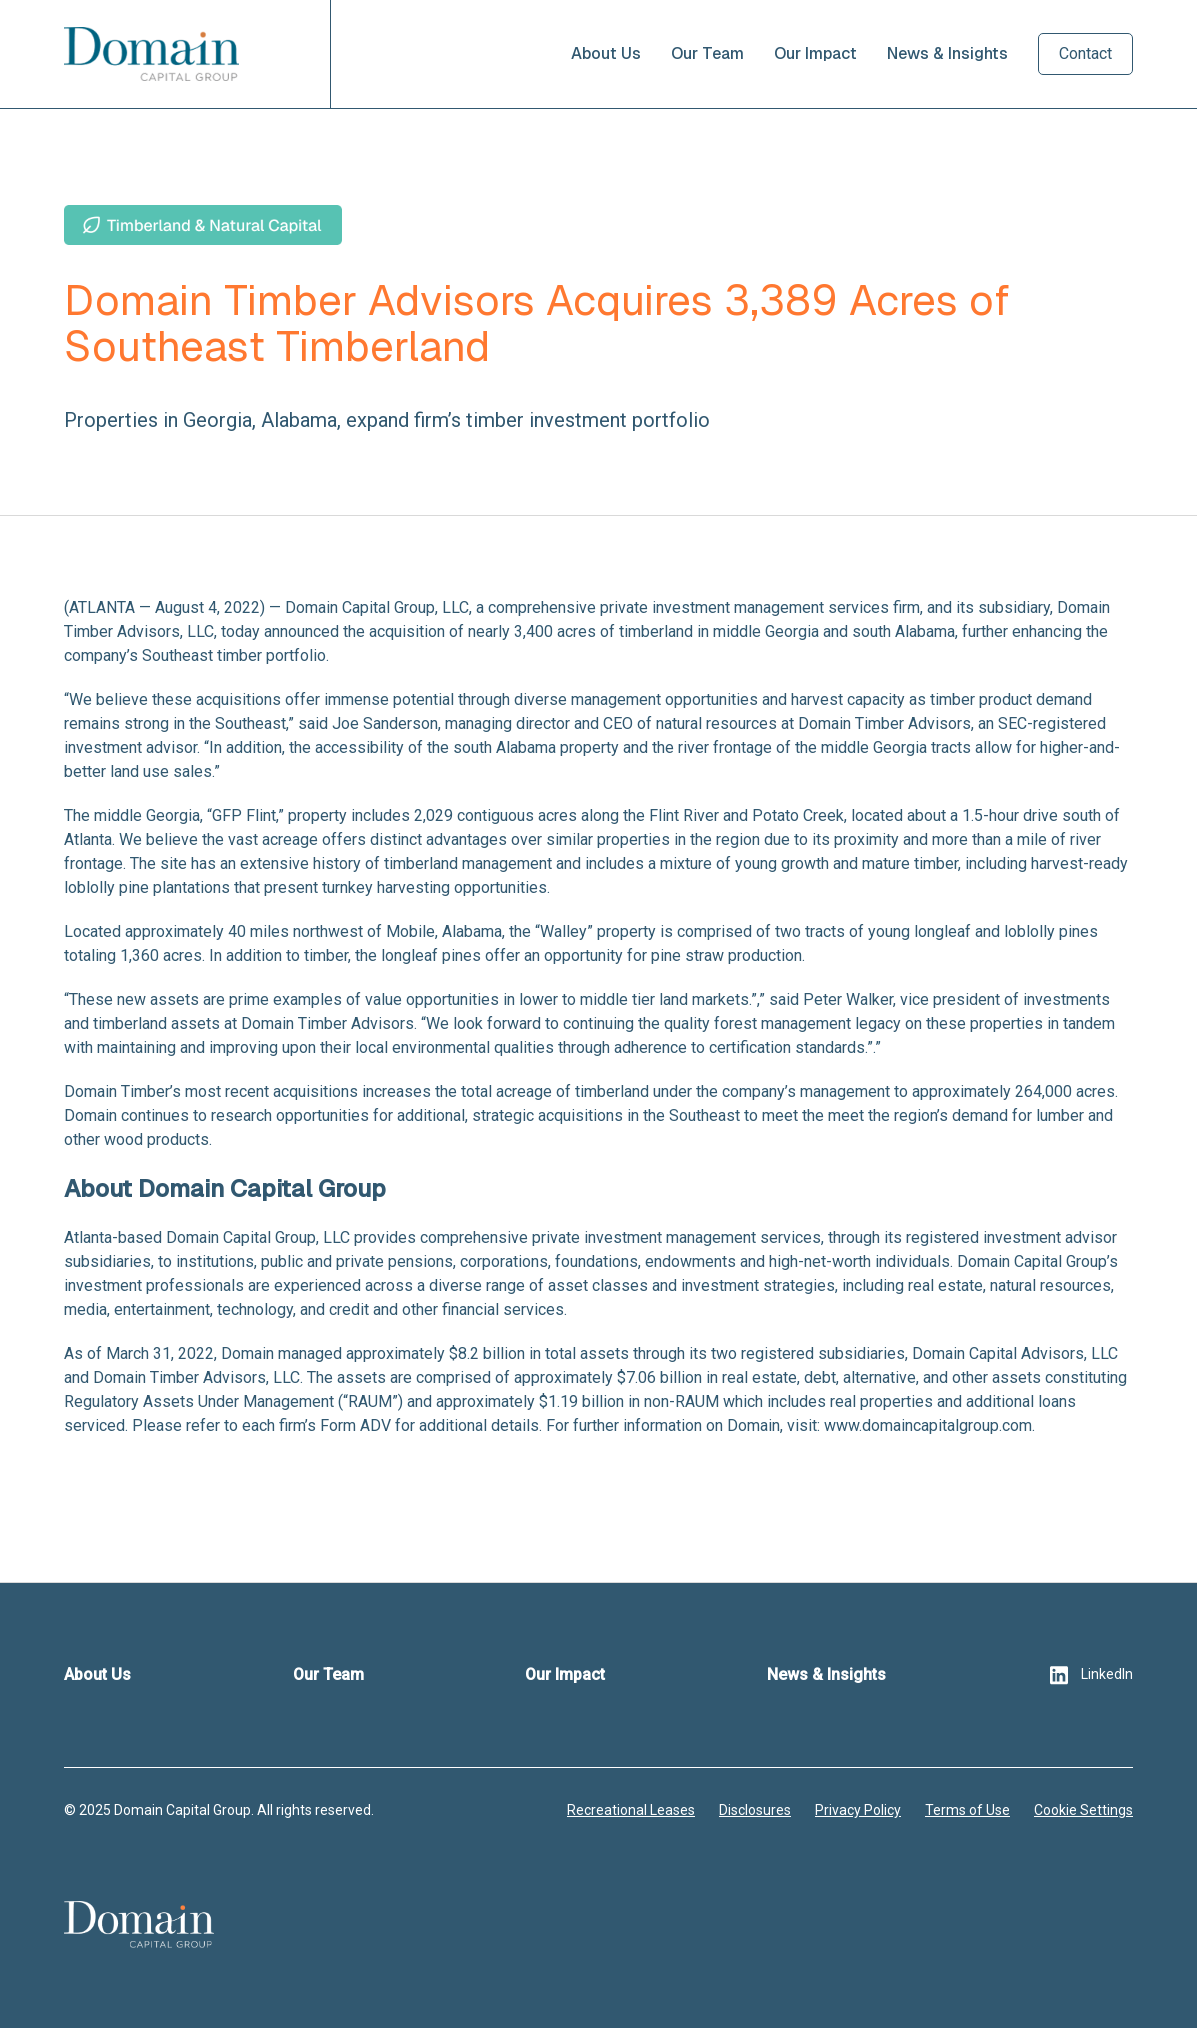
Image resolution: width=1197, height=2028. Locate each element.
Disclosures (755, 1810)
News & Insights (947, 53)
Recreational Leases (631, 1810)
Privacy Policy (858, 1810)
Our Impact (815, 53)
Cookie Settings (1083, 1810)
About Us (606, 53)
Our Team (707, 53)
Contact (1085, 53)
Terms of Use (967, 1810)
